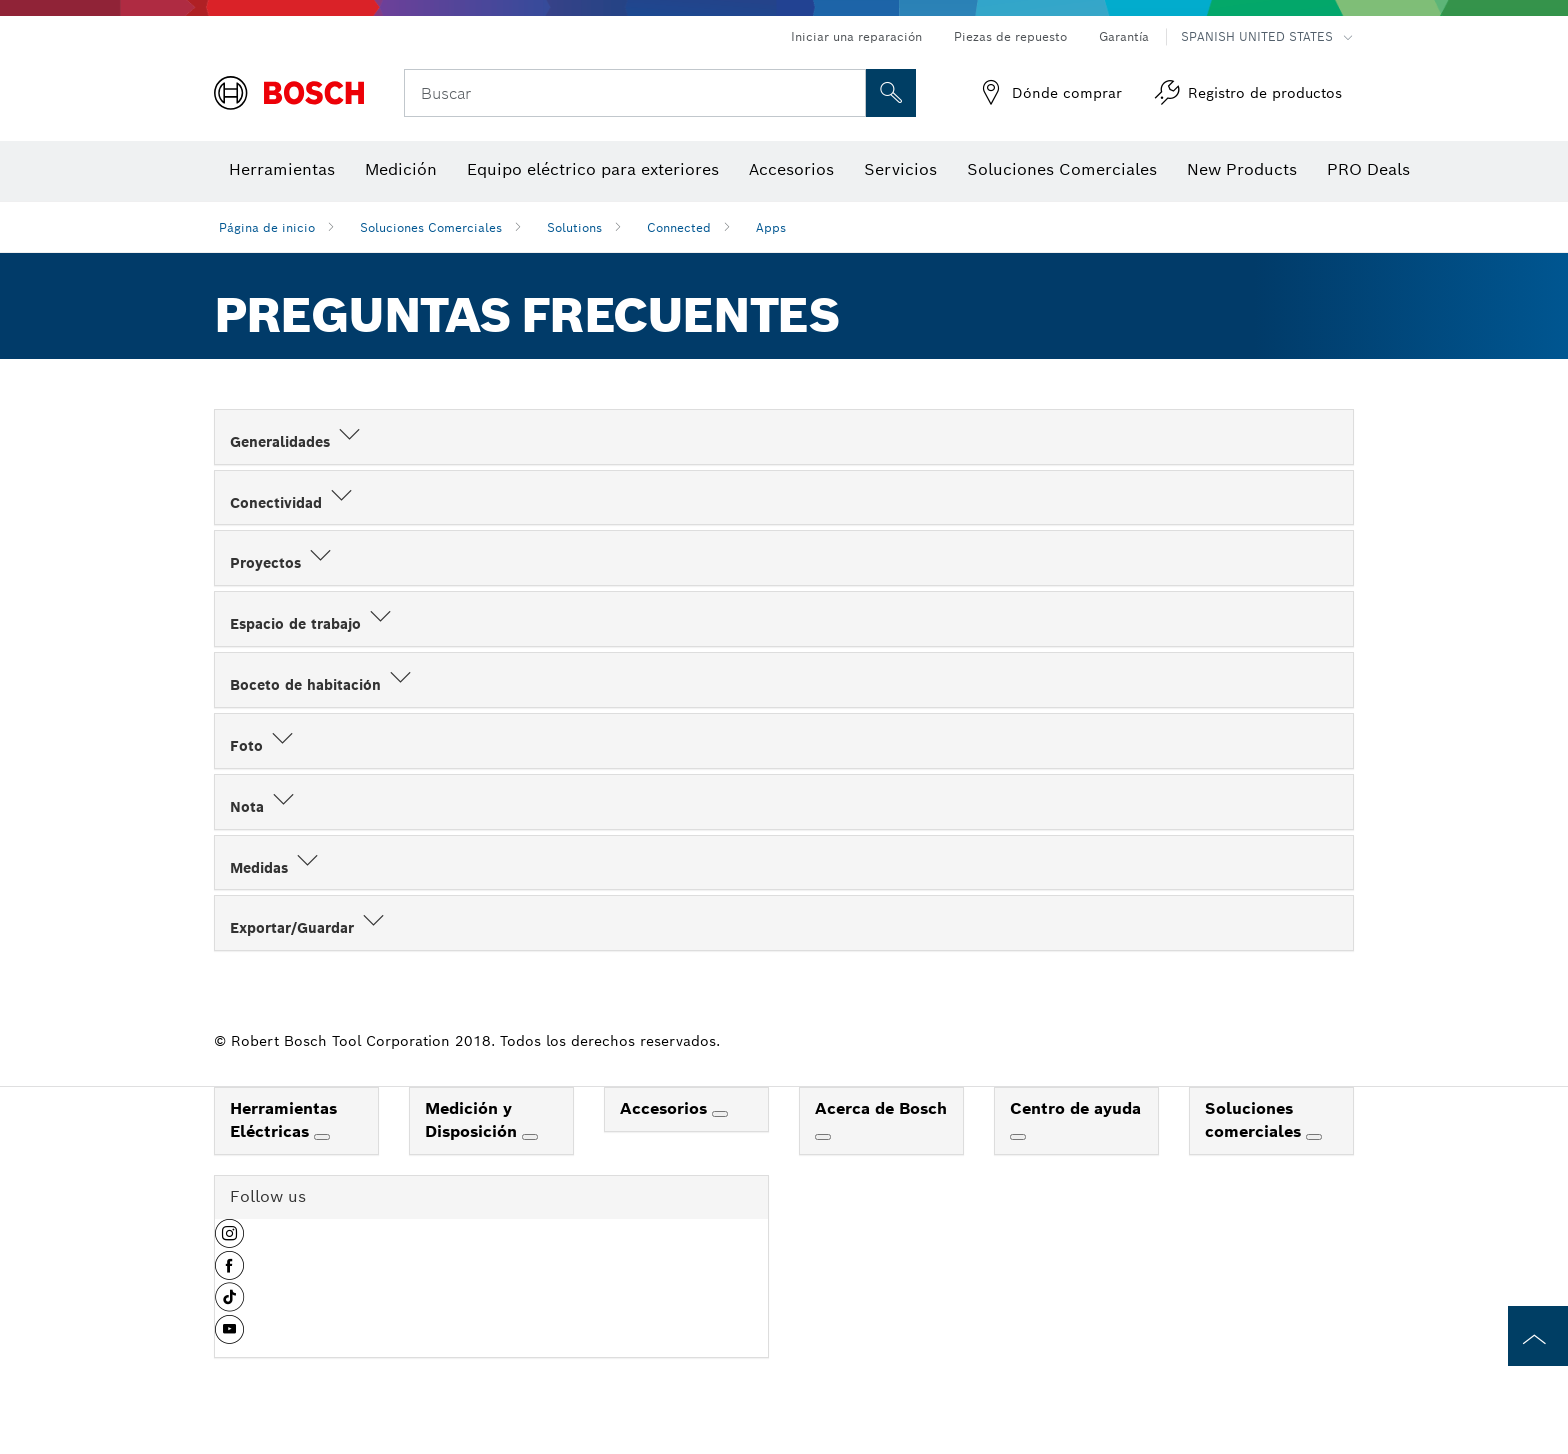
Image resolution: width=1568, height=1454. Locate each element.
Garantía (1124, 36)
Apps (771, 227)
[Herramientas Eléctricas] (322, 1137)
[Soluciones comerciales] (1314, 1137)
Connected (679, 227)
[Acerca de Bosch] (823, 1137)
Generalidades (297, 442)
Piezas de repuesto (1010, 36)
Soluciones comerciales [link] (1255, 1120)
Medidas (276, 868)
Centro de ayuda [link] (1075, 1108)
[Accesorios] (720, 1114)
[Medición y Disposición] (530, 1137)
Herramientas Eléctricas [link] (283, 1120)
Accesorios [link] (666, 1108)
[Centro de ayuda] (1018, 1137)
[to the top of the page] (1538, 1336)
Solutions (574, 227)
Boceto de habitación (322, 685)
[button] (229, 1241)
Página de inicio (267, 227)
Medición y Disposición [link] (473, 1120)
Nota (264, 807)
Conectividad (293, 503)
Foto (263, 746)
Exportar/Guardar (309, 928)
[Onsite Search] (891, 93)
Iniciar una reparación (856, 36)
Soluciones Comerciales (431, 227)
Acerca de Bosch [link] (881, 1108)
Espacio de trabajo (312, 624)
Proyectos (282, 563)
